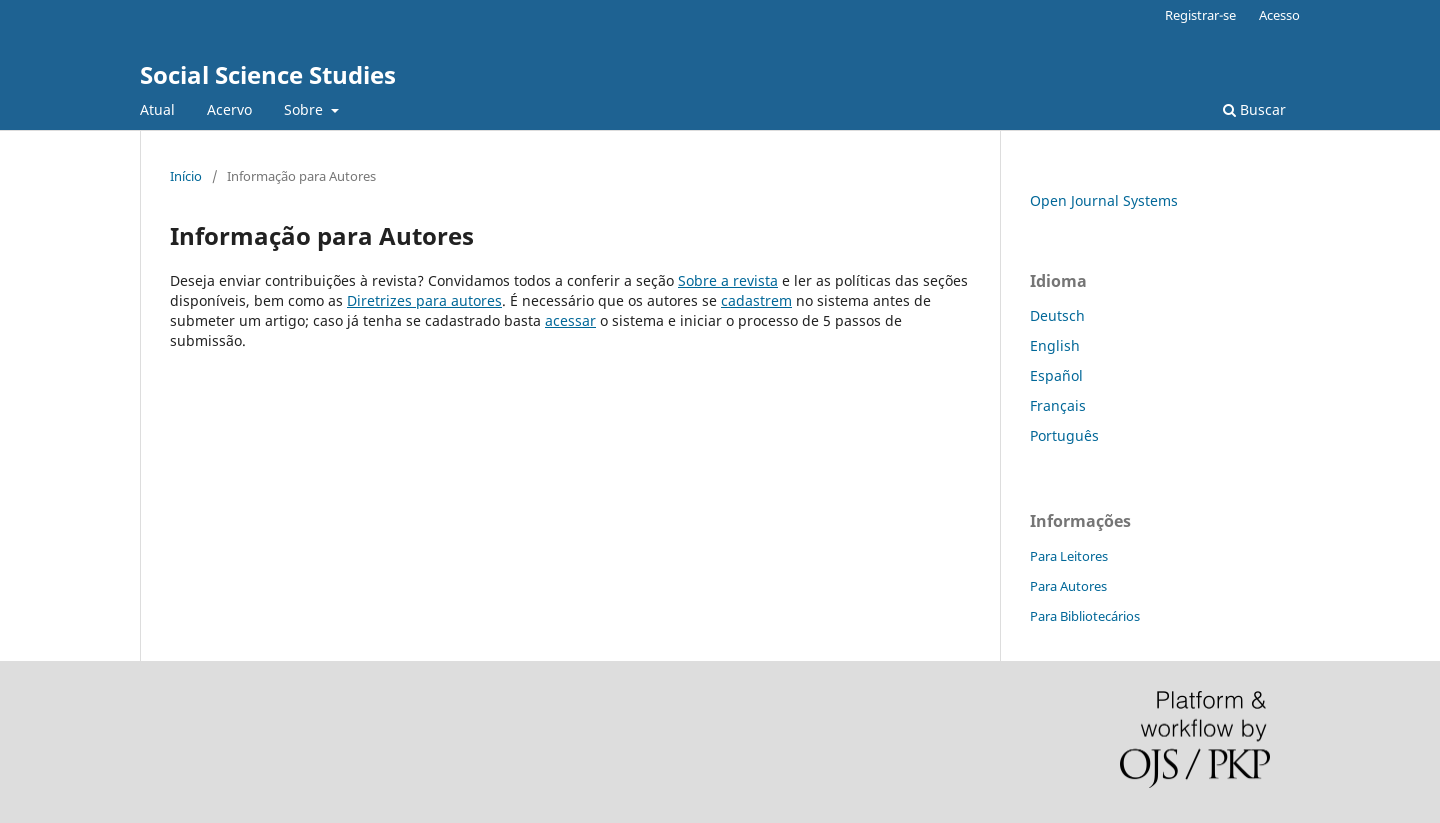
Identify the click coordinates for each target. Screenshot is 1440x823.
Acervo (229, 109)
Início (186, 176)
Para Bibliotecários (1085, 616)
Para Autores (1068, 586)
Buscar (1254, 109)
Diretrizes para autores (424, 300)
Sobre (305, 109)
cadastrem (756, 300)
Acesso (1279, 15)
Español (1056, 375)
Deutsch (1057, 315)
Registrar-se (1200, 15)
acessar (570, 320)
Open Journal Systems (1104, 200)
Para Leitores (1069, 556)
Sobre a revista (728, 280)
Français (1058, 405)
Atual (157, 109)
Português (1064, 435)
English (1055, 345)
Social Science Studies (268, 74)
